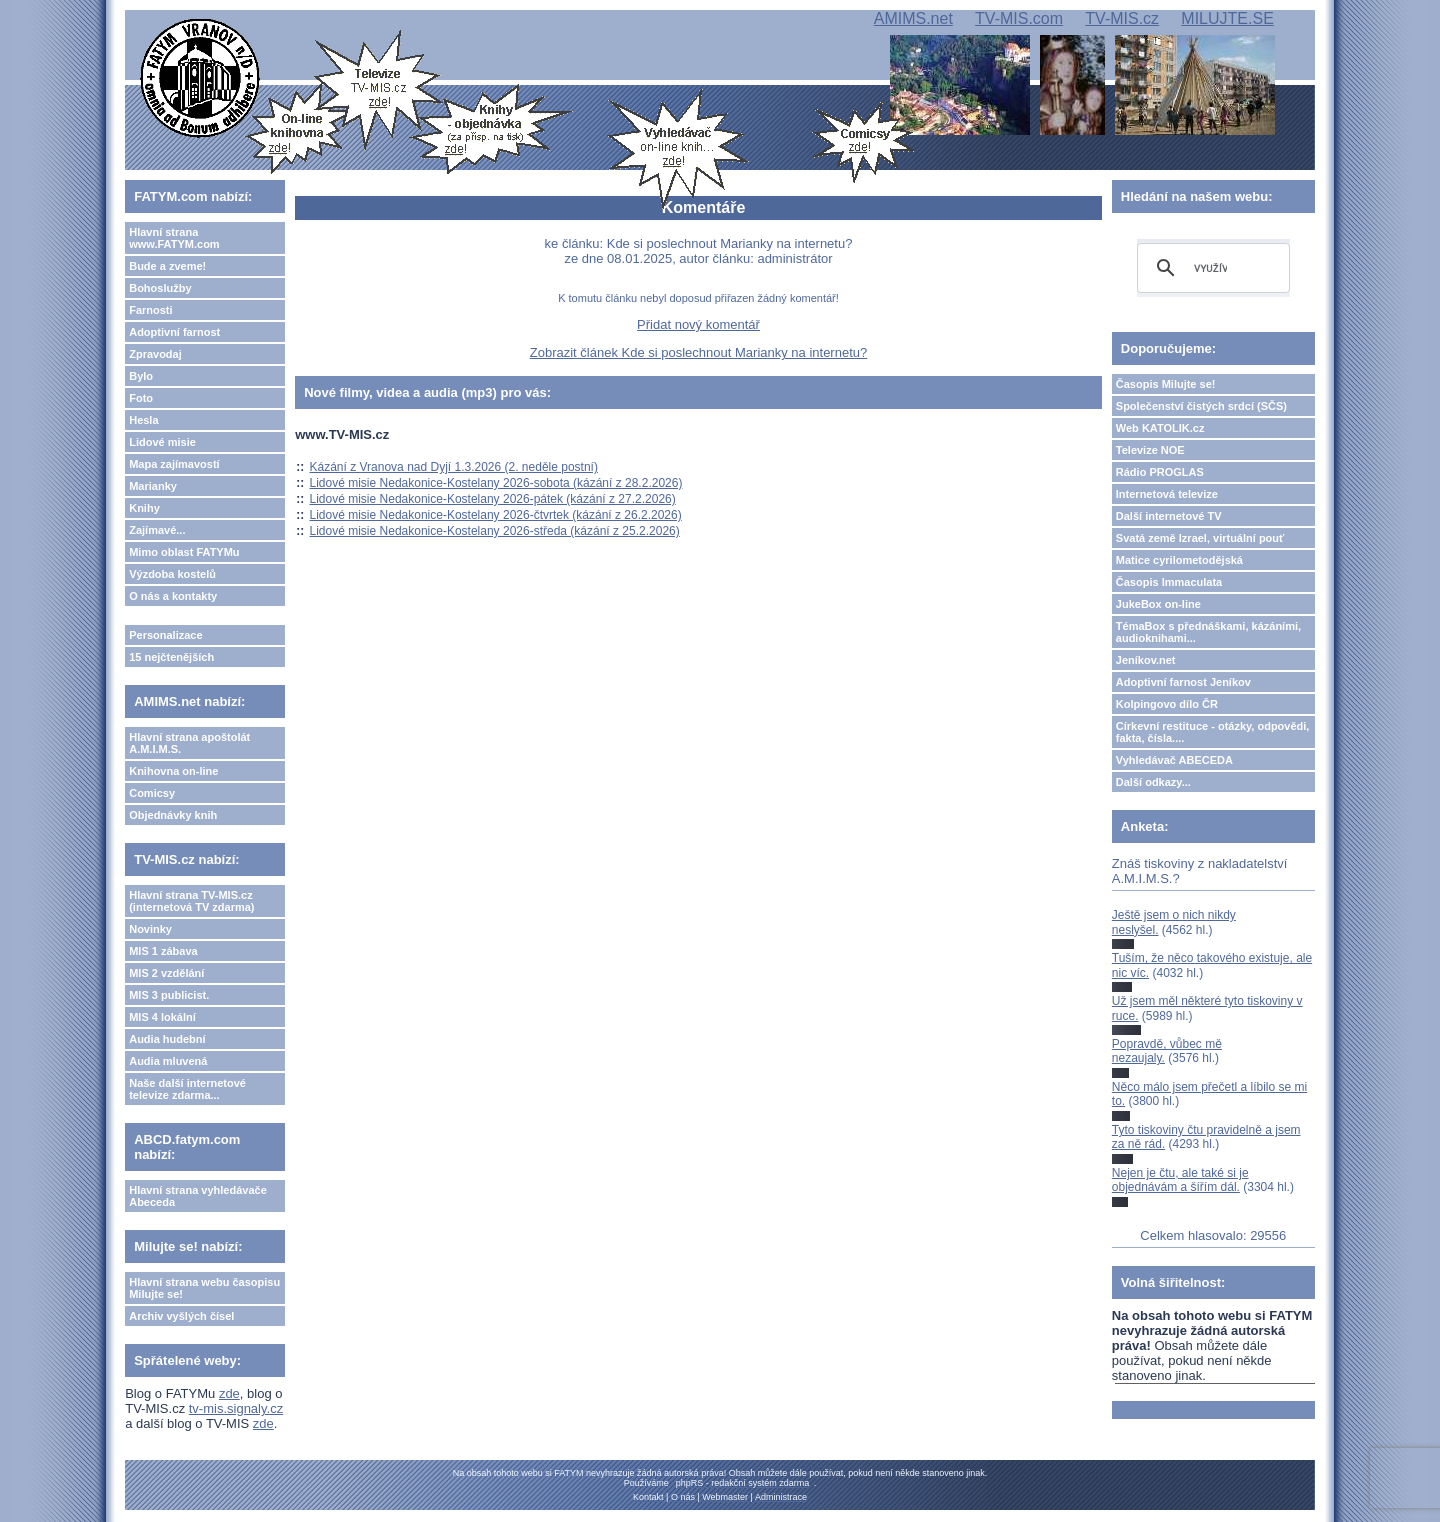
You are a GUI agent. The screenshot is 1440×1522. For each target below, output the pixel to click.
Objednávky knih (173, 815)
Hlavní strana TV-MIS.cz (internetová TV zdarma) (191, 901)
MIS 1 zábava (163, 951)
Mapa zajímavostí (174, 464)
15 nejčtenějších (171, 657)
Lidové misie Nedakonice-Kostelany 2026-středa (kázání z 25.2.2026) (495, 531)
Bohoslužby (160, 288)
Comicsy (152, 793)
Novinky (150, 929)
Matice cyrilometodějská (1179, 560)
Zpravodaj (155, 354)
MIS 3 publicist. (169, 995)
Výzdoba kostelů (172, 574)
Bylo (141, 376)
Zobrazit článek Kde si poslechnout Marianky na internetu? (698, 352)
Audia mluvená (168, 1061)
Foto (141, 398)
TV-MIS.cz (1122, 18)
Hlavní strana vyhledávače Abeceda (198, 1196)
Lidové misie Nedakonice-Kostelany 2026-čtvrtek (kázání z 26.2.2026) (496, 515)
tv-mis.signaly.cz (236, 1408)
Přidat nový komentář (698, 324)
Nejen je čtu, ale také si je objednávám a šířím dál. (1180, 1180)
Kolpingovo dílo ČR (1167, 704)
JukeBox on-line (1158, 604)
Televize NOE (1150, 450)
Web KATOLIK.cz (1160, 428)
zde (229, 1393)
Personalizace (165, 635)
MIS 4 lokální (162, 1017)
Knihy (144, 508)
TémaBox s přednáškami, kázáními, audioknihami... (1208, 632)
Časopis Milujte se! (1166, 384)
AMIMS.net (913, 18)
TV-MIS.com (1019, 18)
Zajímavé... (157, 530)
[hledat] (1210, 268)
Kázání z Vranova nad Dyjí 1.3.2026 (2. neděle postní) (454, 467)
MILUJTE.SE (1227, 18)
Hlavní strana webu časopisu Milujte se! (204, 1288)
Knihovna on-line (173, 771)
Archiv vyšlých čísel (181, 1316)
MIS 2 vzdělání (166, 973)
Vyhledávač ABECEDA (1174, 760)
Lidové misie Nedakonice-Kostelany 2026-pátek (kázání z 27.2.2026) (493, 499)
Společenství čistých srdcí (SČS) (1201, 406)
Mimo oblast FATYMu (184, 552)
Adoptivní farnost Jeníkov (1183, 682)
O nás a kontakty (173, 596)
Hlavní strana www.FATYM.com (174, 238)
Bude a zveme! (167, 266)
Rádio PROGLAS (1160, 472)
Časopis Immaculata (1169, 582)
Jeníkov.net (1146, 660)
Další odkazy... (1153, 782)
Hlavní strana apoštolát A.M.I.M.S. (189, 743)
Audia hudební (167, 1039)
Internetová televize (1167, 494)
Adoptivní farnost (174, 332)
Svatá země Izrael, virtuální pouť (1200, 538)
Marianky (153, 486)
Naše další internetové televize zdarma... (187, 1089)
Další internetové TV (1169, 516)
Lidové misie (162, 442)
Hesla (143, 420)
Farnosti (150, 310)
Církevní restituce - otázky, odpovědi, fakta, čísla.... (1213, 732)
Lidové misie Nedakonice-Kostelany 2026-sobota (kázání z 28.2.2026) (496, 483)
